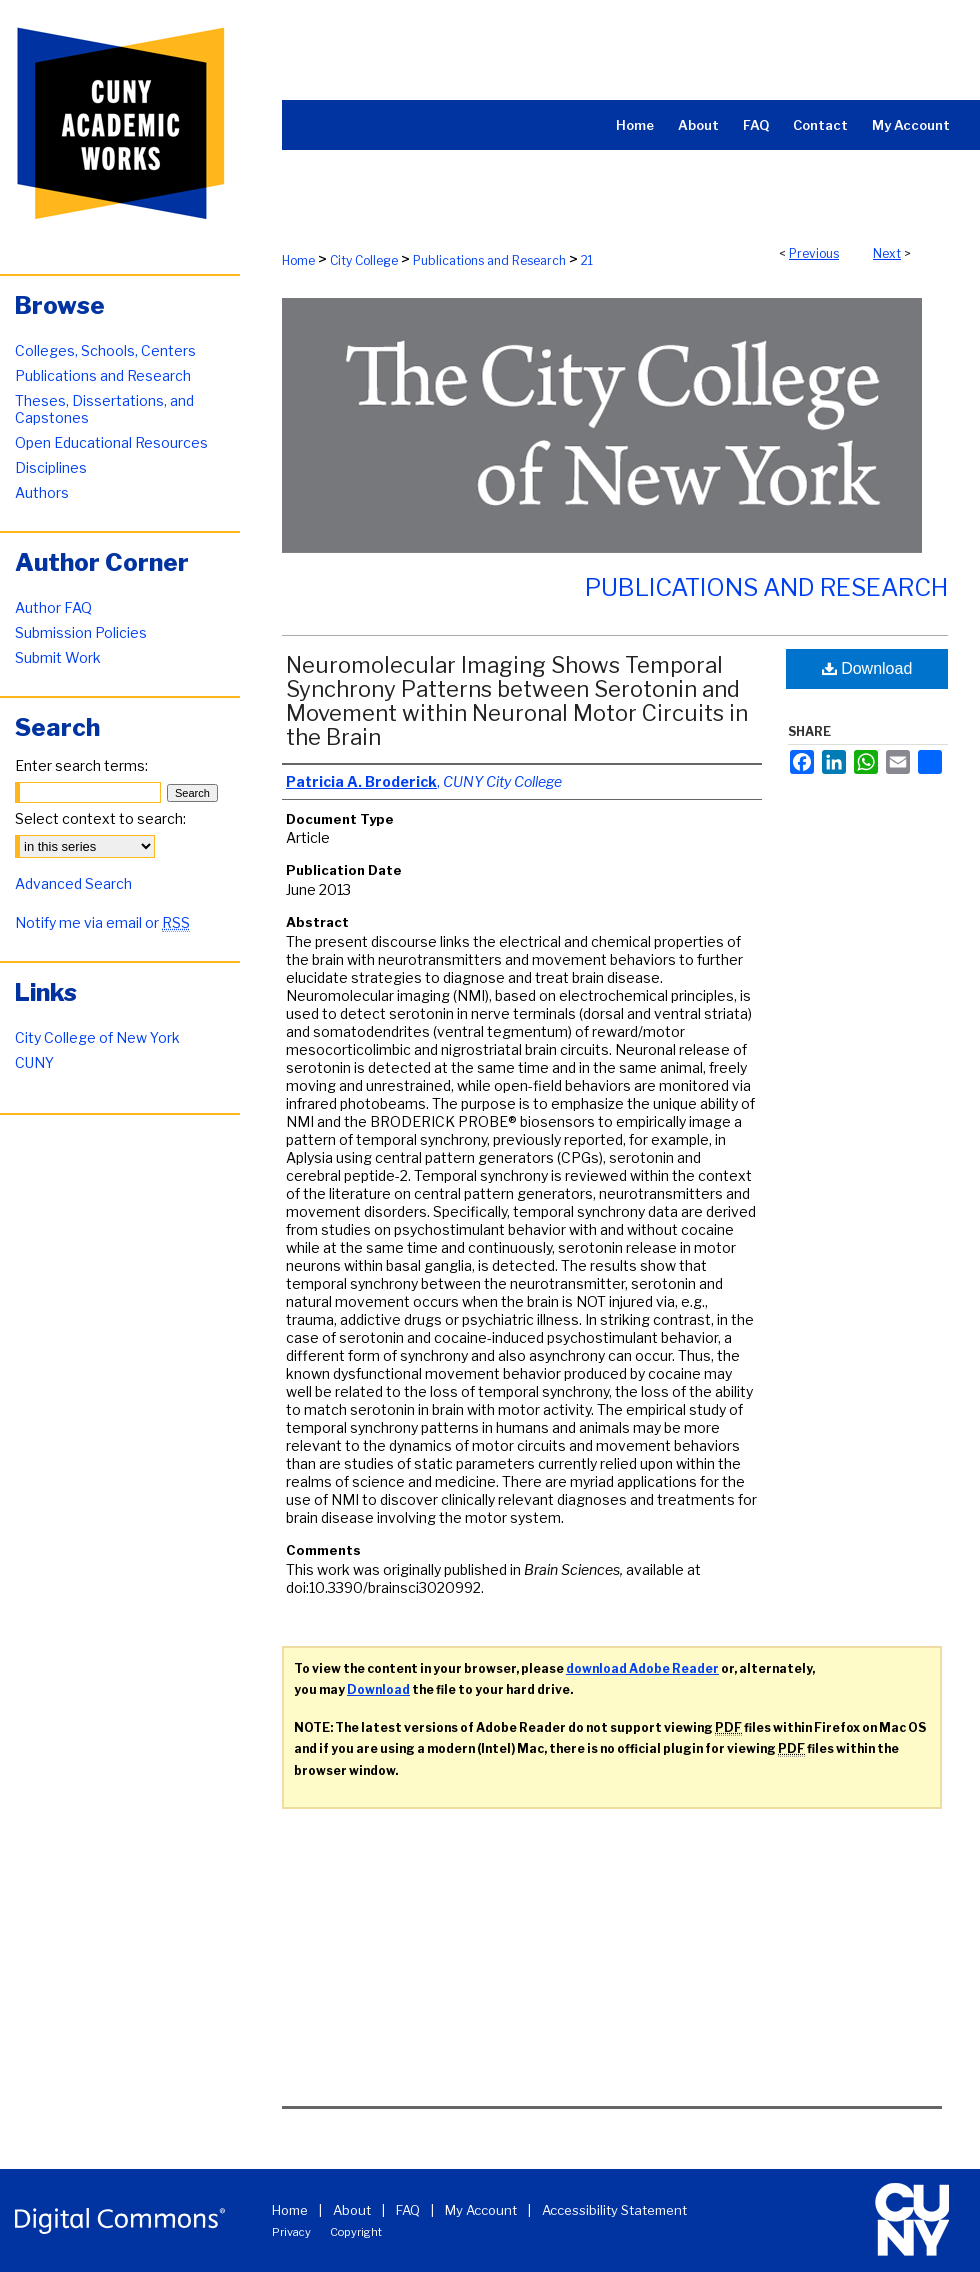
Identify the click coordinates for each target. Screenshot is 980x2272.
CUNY (34, 1062)
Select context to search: (100, 818)
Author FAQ (53, 607)
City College (364, 260)
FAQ (408, 2210)
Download (867, 668)
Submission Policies (81, 632)
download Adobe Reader (642, 1668)
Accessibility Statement (614, 2210)
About (352, 2210)
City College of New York (97, 1037)
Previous (814, 253)
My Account (481, 2210)
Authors (42, 492)
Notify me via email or (102, 922)
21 (587, 260)
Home (298, 260)
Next (887, 253)
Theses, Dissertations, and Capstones (104, 409)
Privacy (291, 2232)
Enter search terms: (81, 765)
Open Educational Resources (111, 442)
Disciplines (51, 467)
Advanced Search (73, 883)
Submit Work (58, 657)
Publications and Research (489, 260)
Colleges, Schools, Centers (105, 350)
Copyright (356, 2232)
